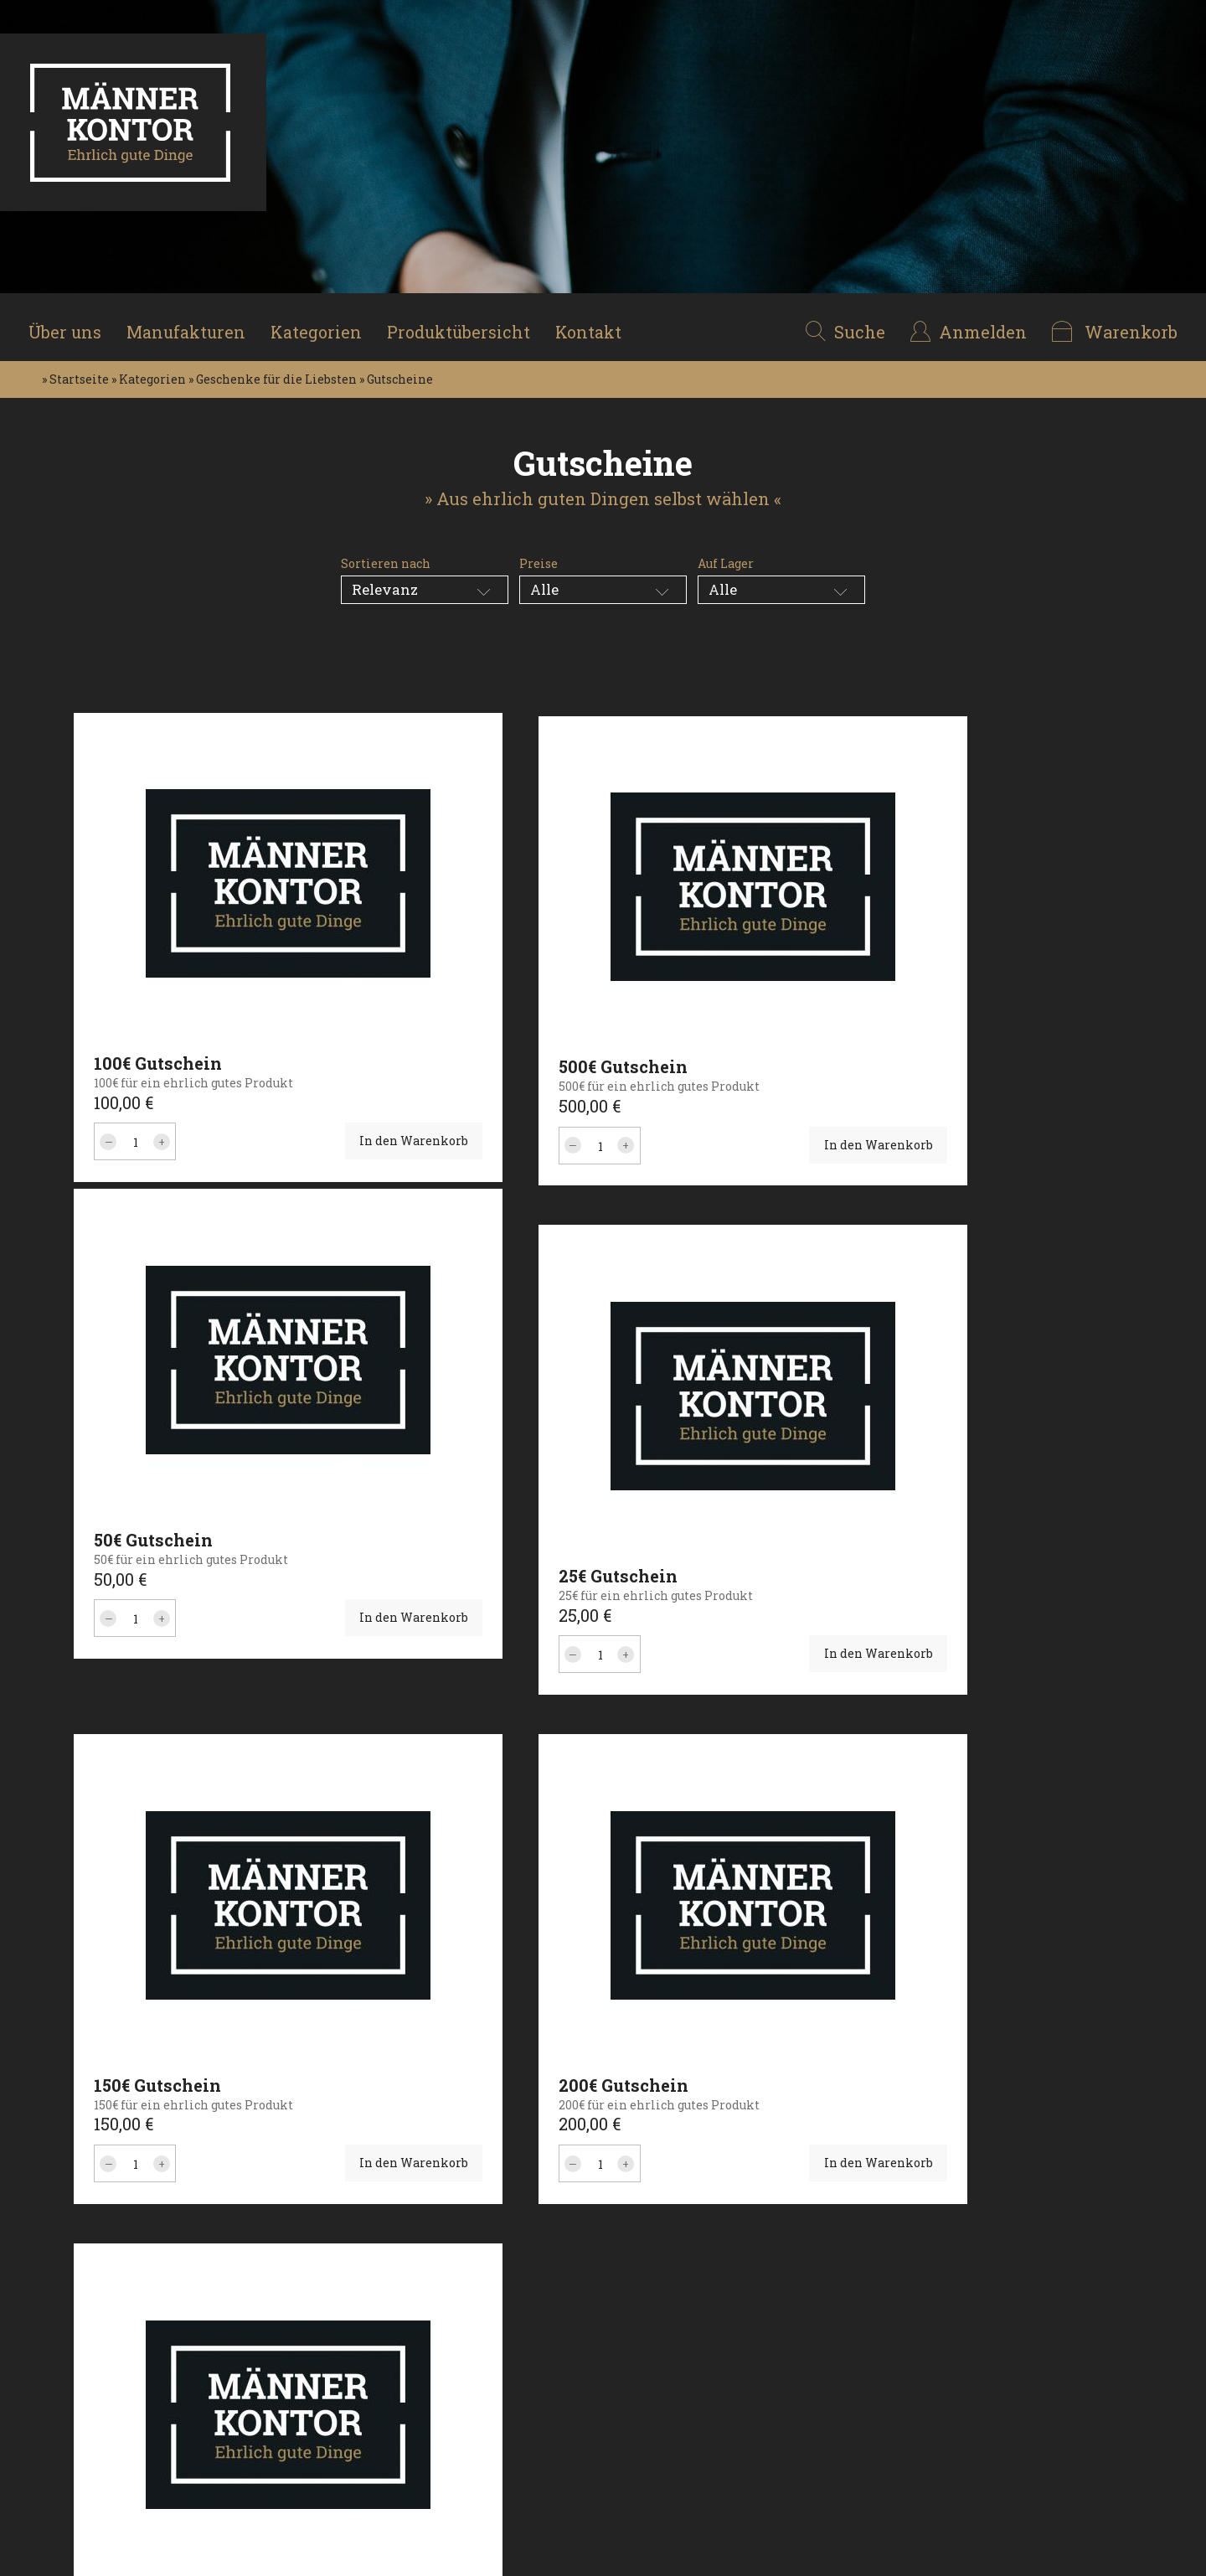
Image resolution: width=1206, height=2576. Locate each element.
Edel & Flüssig (274, 2414)
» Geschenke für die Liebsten (272, 368)
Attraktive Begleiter (293, 2437)
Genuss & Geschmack (294, 2367)
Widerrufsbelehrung (489, 2367)
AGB (440, 2390)
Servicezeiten (469, 2437)
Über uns (70, 322)
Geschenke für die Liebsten (286, 2331)
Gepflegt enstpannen (295, 2461)
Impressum (463, 2320)
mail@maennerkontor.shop (708, 2367)
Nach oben (1100, 2454)
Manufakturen (193, 322)
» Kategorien (148, 368)
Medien (60, 2414)
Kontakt (599, 322)
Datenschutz (465, 2343)
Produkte (64, 2367)
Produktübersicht (468, 322)
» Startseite (75, 368)
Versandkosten (473, 2414)
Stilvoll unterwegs (288, 2390)
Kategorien (324, 322)
